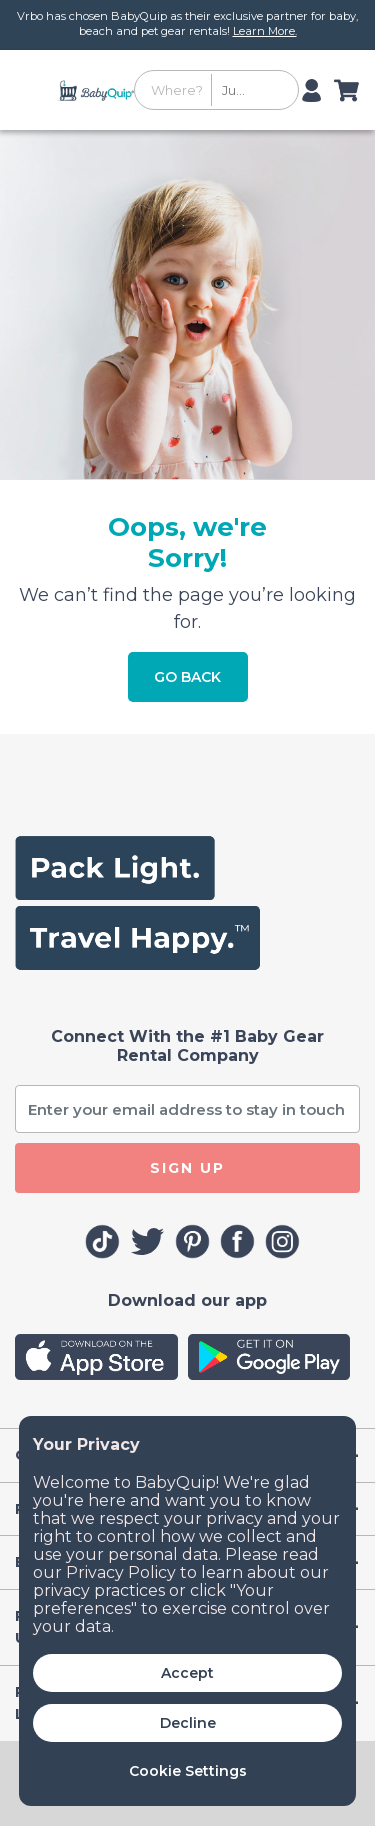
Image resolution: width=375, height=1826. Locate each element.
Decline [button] (188, 1723)
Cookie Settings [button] (188, 1771)
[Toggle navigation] (33, 90)
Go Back (187, 677)
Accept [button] (187, 1673)
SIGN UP (187, 1168)
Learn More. (265, 31)
